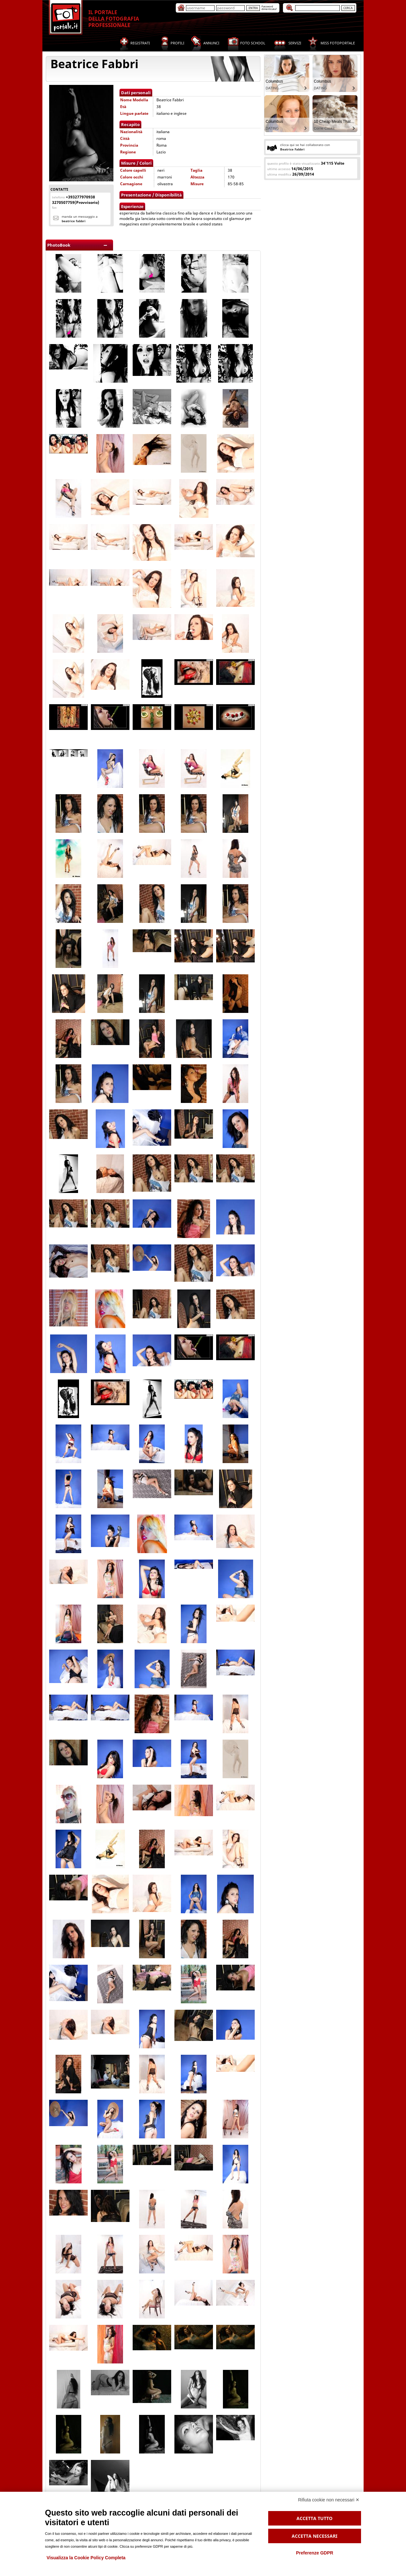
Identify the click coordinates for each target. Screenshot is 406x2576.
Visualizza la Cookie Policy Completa (86, 2557)
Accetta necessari (314, 2536)
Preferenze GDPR (314, 2552)
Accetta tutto (314, 2518)
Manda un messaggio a (80, 218)
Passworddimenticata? (269, 8)
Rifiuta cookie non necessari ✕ (328, 2499)
